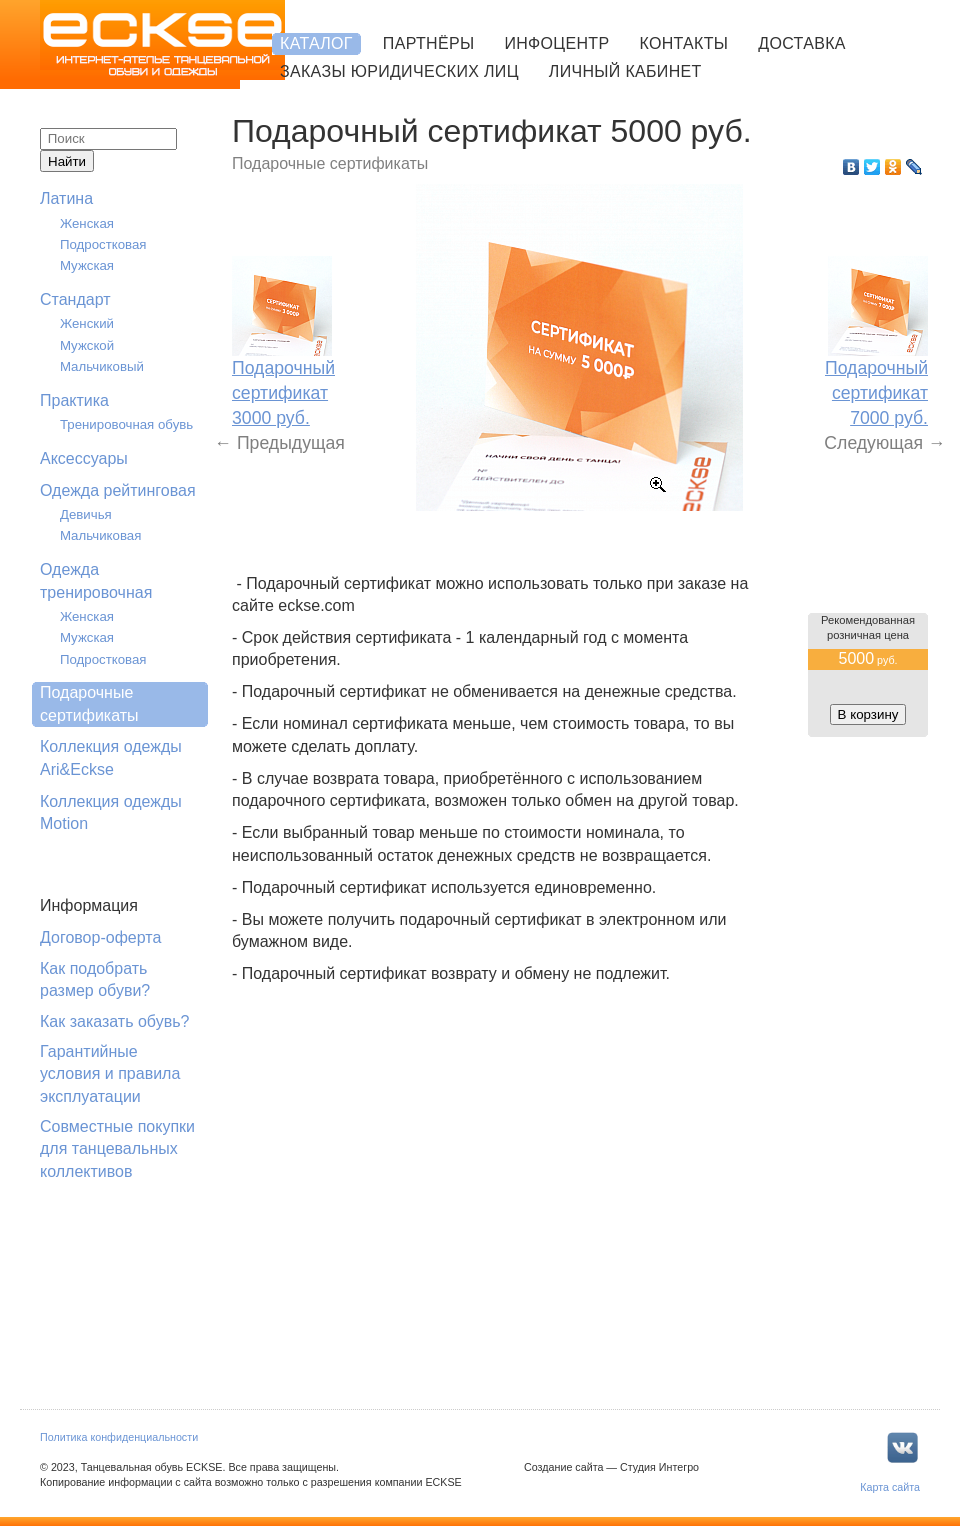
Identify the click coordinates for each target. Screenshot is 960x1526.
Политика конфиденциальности (119, 1437)
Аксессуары (84, 458)
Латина (66, 198)
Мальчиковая (100, 535)
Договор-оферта (100, 937)
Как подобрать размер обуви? (95, 979)
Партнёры (429, 43)
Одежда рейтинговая (118, 490)
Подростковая (103, 244)
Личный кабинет (625, 71)
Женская (87, 223)
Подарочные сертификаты (89, 703)
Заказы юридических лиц (399, 71)
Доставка (801, 43)
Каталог (316, 43)
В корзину (868, 714)
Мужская (87, 265)
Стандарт (75, 299)
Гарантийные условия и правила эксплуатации (110, 1074)
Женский (87, 323)
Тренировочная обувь (126, 424)
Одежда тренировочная (96, 580)
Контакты (683, 43)
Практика (74, 400)
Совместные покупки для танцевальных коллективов (117, 1149)
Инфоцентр (556, 43)
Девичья (86, 514)
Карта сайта (890, 1487)
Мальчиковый (102, 366)
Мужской (87, 345)
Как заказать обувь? (114, 1021)
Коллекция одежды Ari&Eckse (111, 757)
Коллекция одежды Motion (111, 812)
